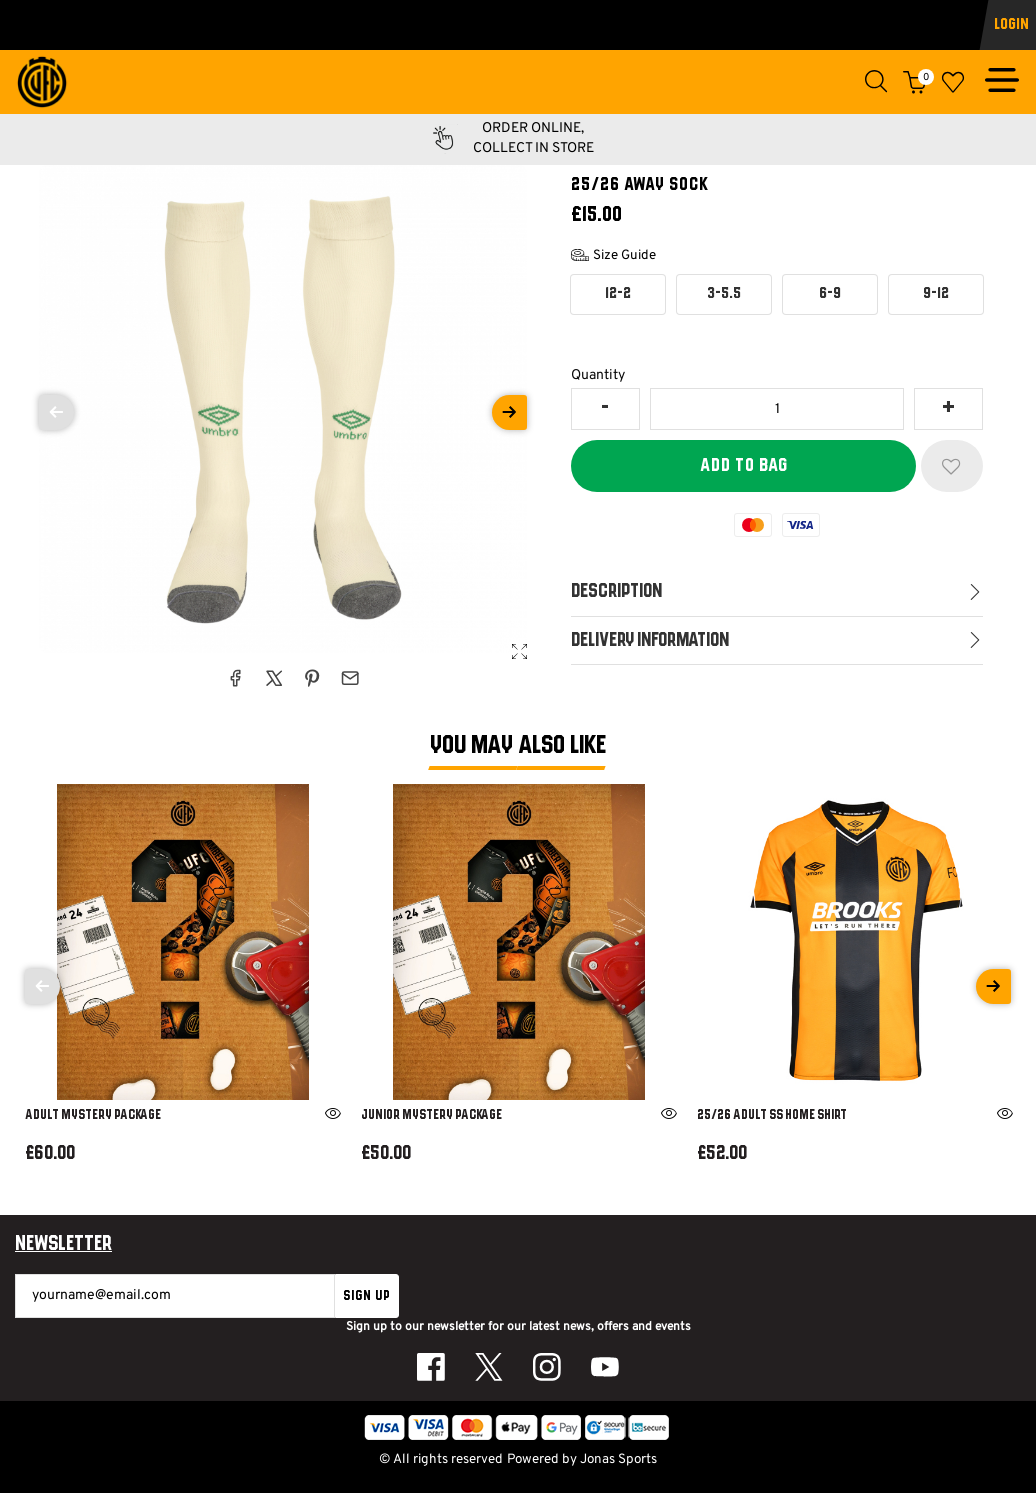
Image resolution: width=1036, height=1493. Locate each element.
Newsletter (63, 1245)
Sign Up (367, 1296)
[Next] (993, 986)
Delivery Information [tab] (650, 640)
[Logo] (42, 82)
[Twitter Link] (489, 1367)
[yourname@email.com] (175, 1296)
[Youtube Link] (605, 1367)
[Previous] (42, 986)
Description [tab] (616, 591)
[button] (877, 82)
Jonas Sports (618, 1459)
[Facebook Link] (431, 1367)
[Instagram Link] (547, 1367)
